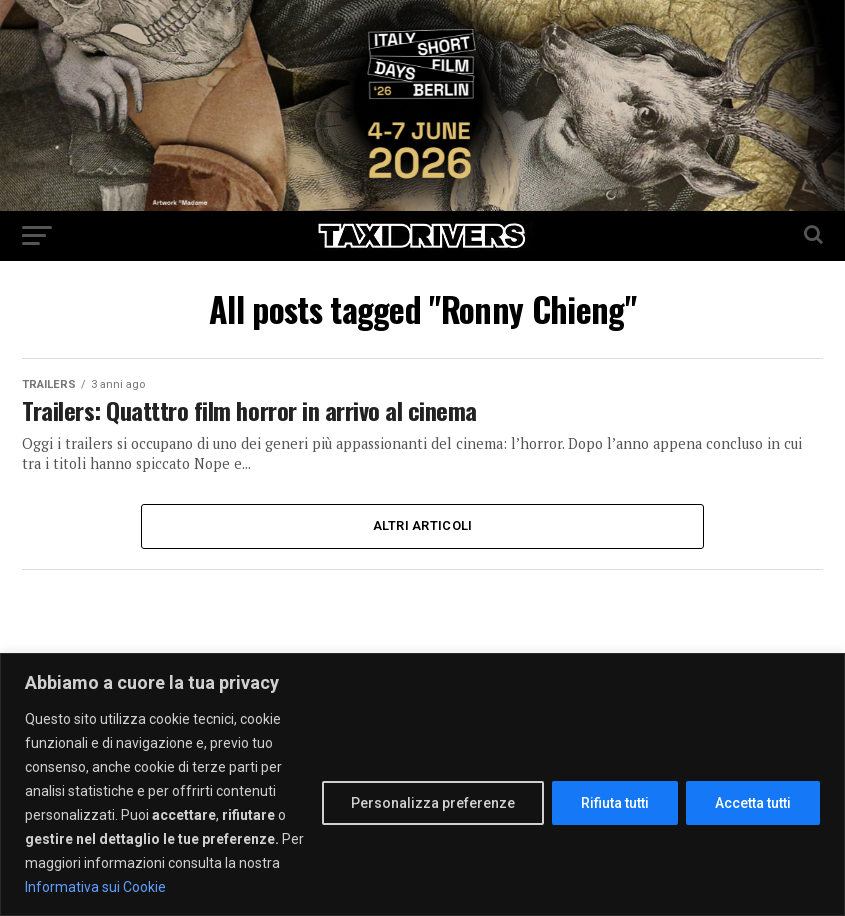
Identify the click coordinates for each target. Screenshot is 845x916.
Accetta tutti (753, 803)
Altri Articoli (423, 525)
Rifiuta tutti (615, 803)
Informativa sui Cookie (95, 887)
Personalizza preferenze (433, 803)
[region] (422, 784)
